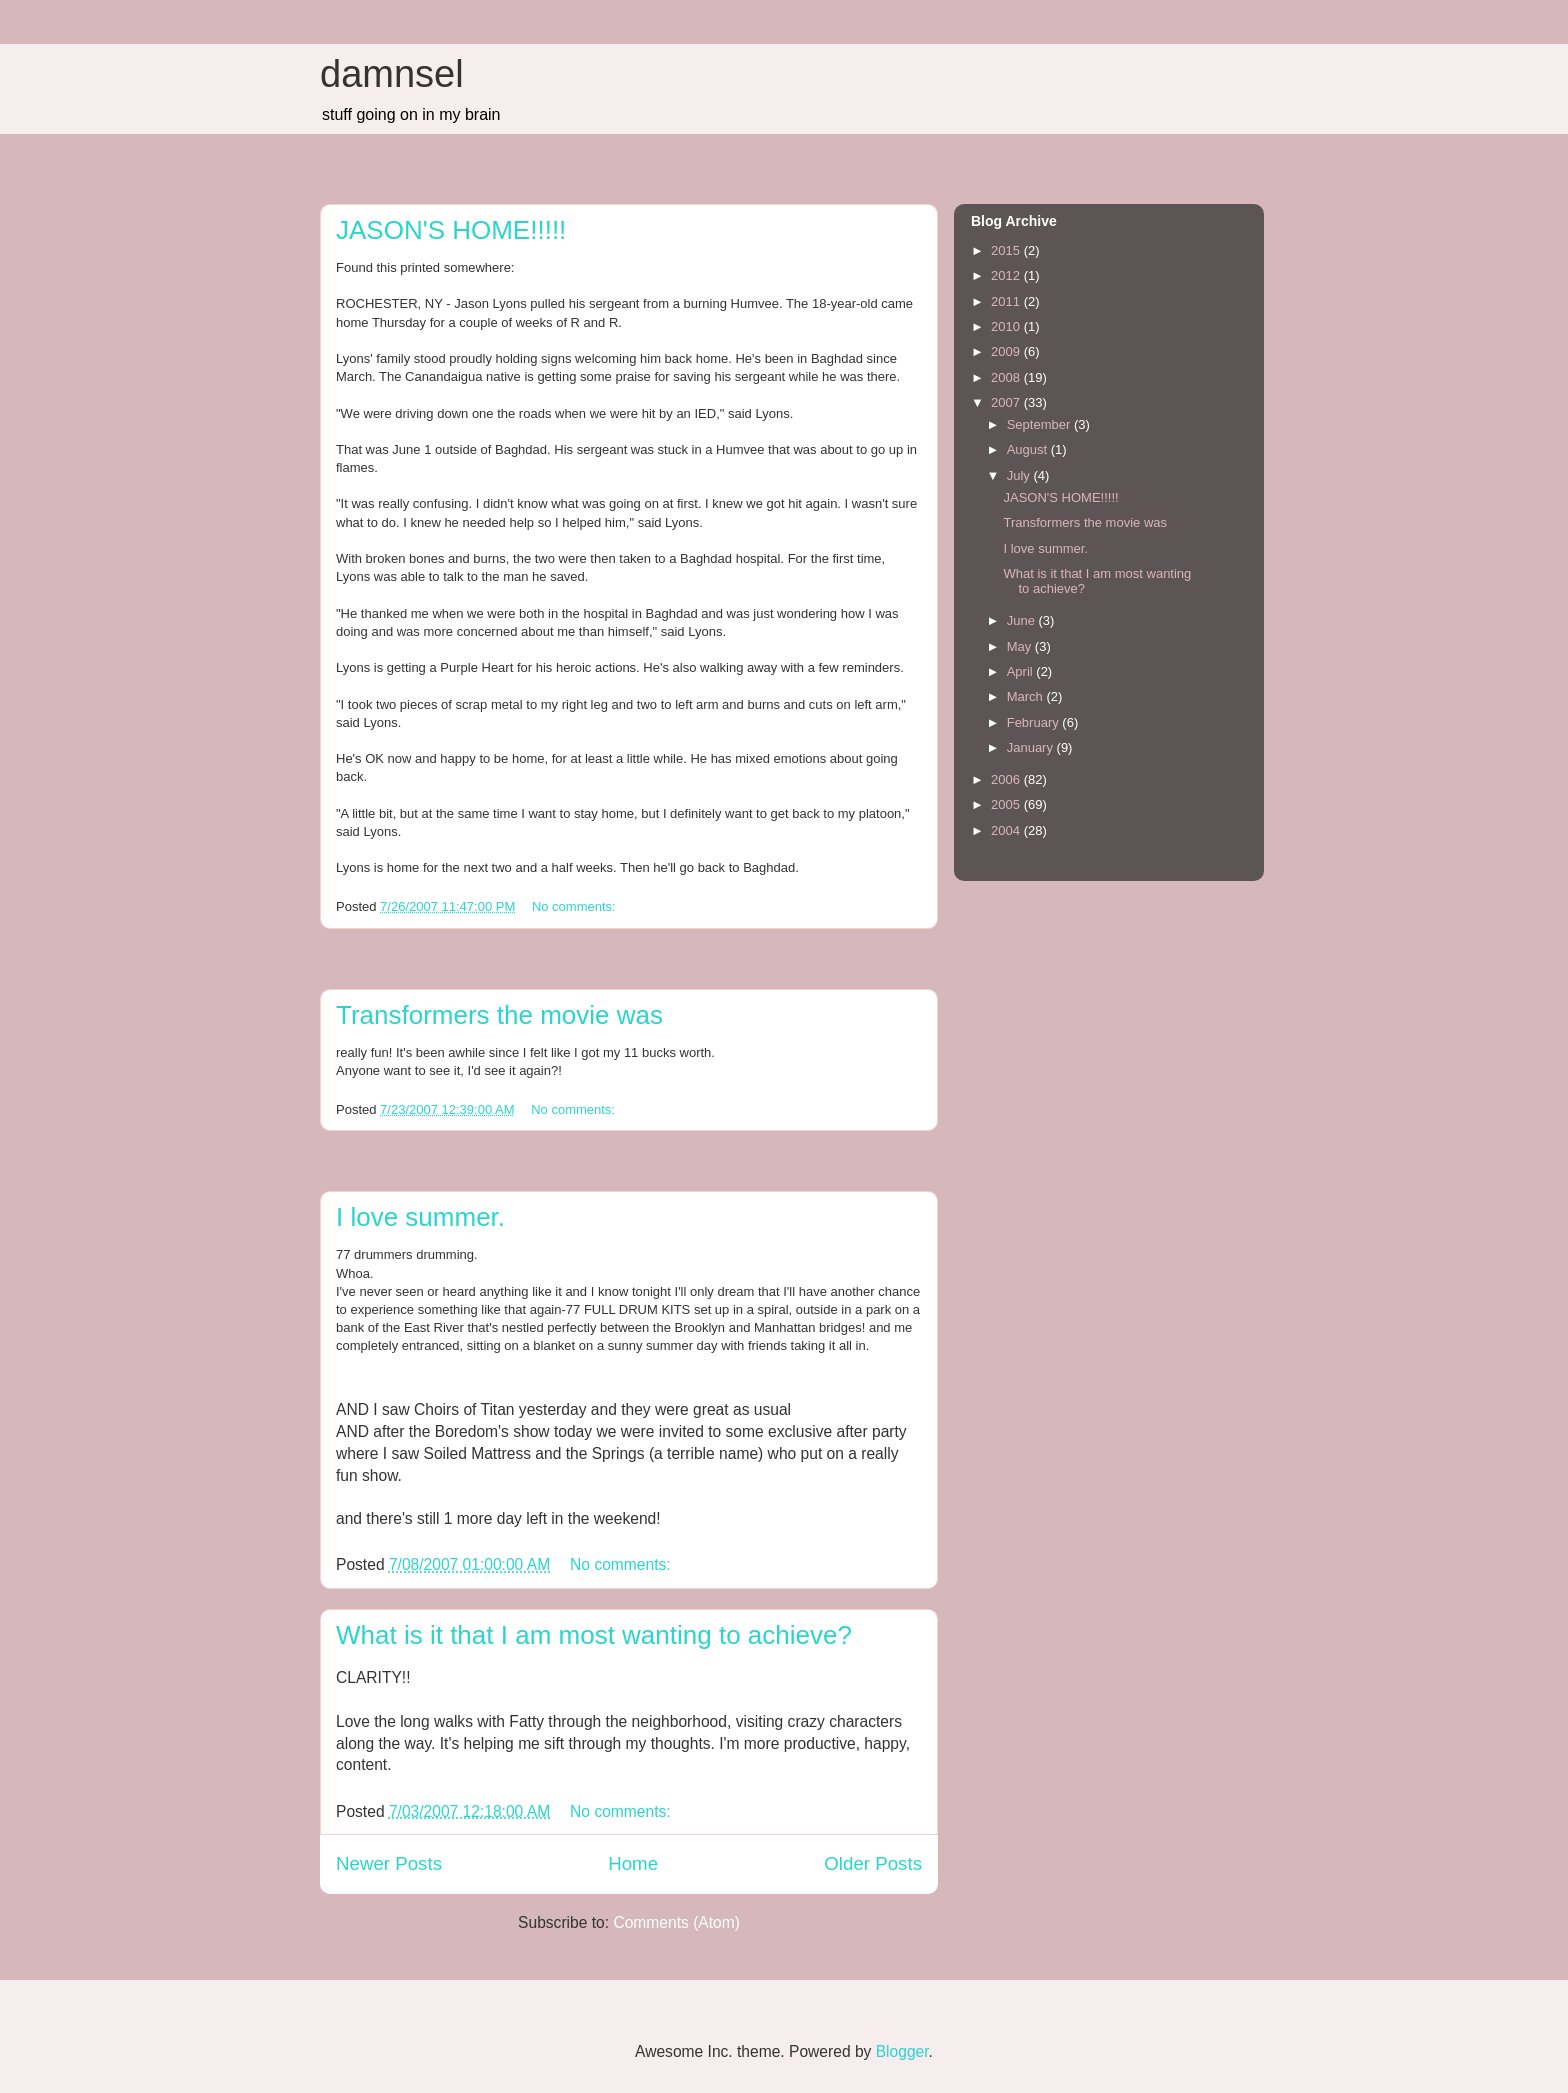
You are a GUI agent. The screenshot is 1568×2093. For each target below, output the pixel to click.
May (1021, 646)
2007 (1007, 402)
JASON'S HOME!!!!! (451, 230)
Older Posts (873, 1863)
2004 (1007, 830)
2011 (1007, 301)
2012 (1007, 275)
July (1020, 475)
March (1027, 696)
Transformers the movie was (499, 1015)
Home (633, 1863)
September (1040, 424)
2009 (1007, 351)
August (1029, 449)
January (1032, 747)
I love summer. (420, 1217)
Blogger (902, 2051)
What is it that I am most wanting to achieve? (594, 1635)
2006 (1007, 779)
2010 (1007, 326)
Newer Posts (389, 1863)
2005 (1007, 804)
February (1035, 722)
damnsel (392, 74)
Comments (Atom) (676, 1922)
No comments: (575, 906)
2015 (1007, 250)
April (1022, 671)
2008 (1007, 377)
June (1023, 620)
